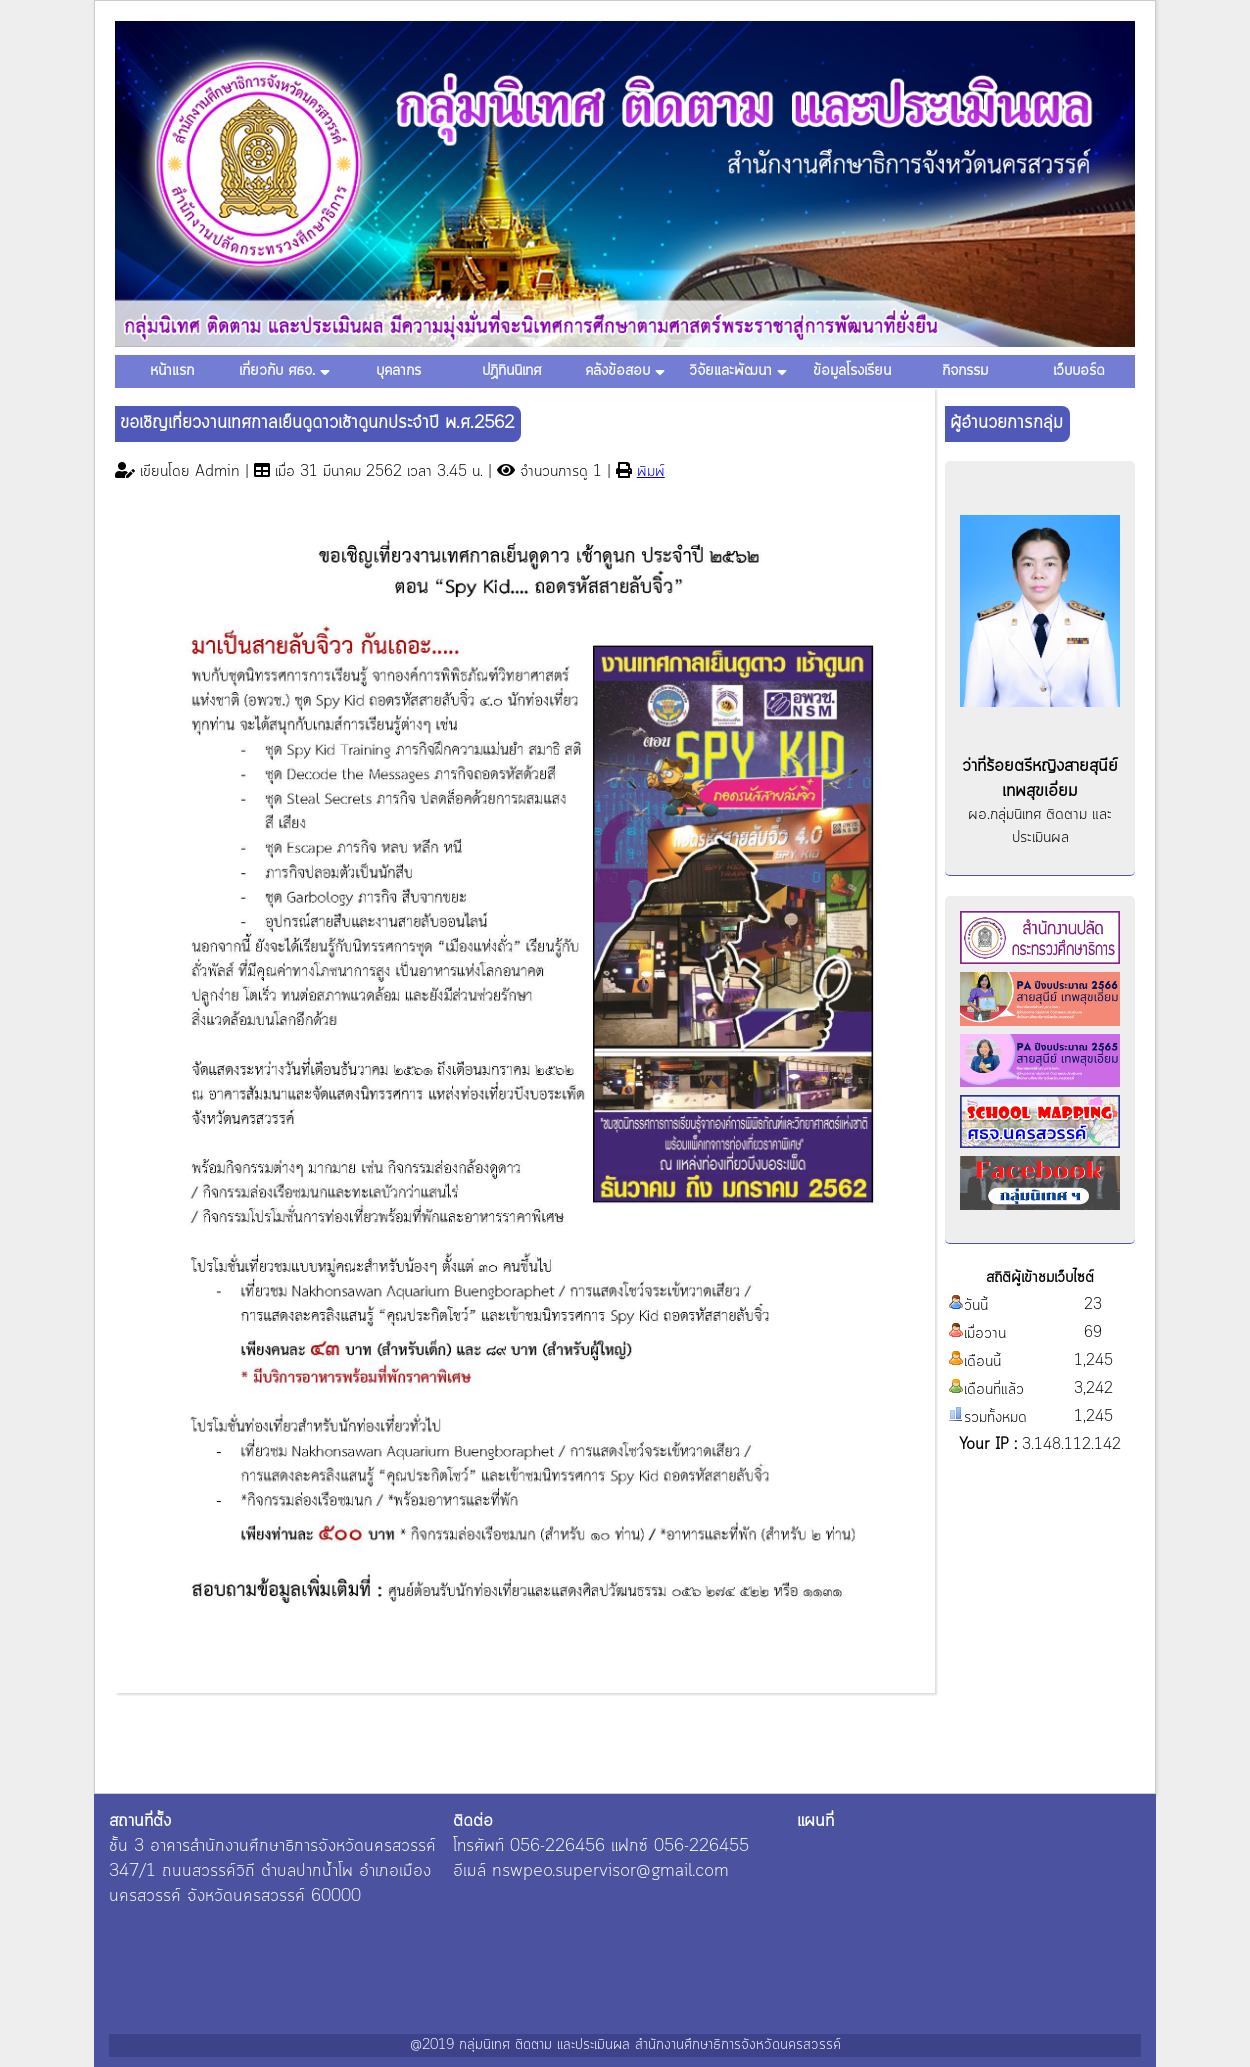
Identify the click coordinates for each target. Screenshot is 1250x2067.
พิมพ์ (651, 472)
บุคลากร (398, 371)
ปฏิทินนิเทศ (511, 371)
